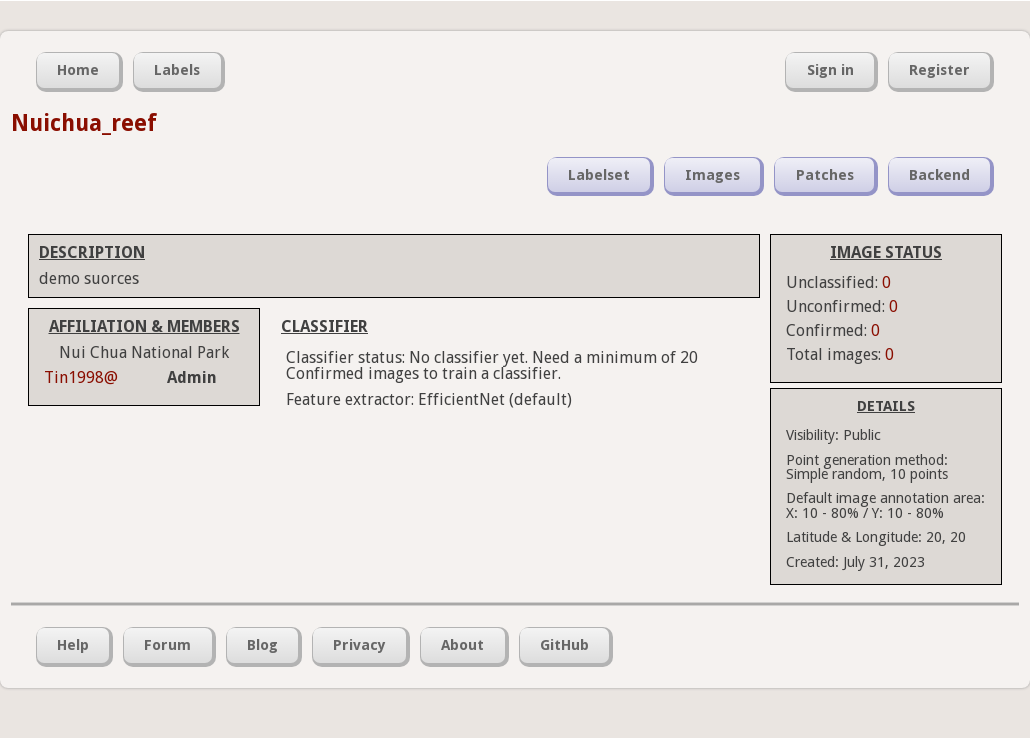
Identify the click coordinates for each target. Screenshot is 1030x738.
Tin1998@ (81, 377)
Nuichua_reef (84, 123)
